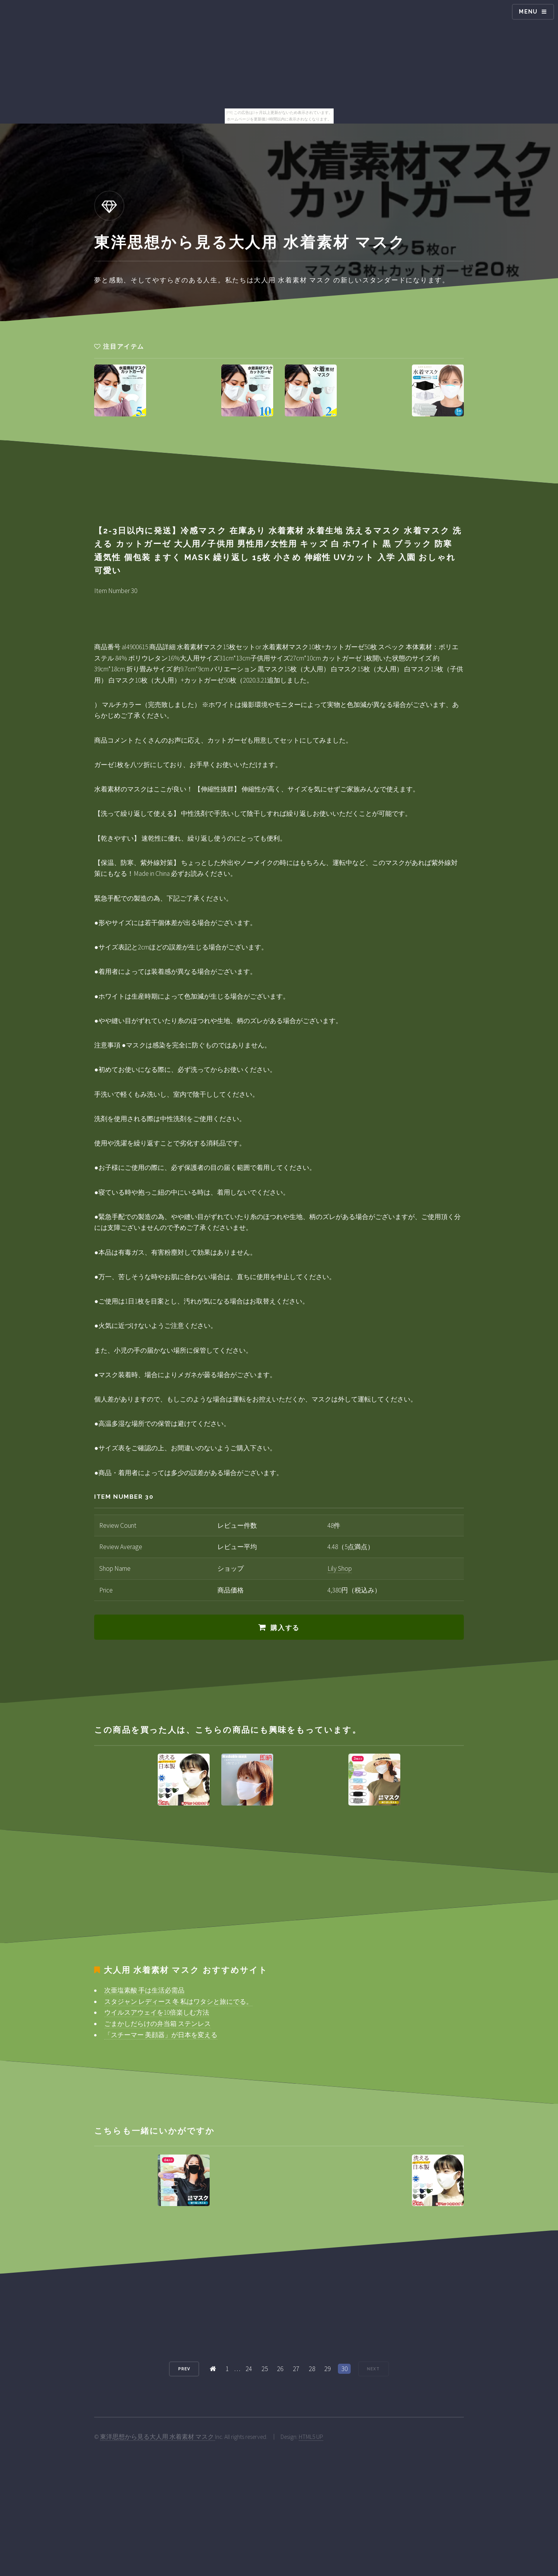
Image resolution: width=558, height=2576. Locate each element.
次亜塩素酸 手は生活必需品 (144, 1990)
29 (327, 2368)
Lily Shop (339, 1568)
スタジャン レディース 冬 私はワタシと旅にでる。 (178, 2001)
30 (344, 2368)
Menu (528, 12)
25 (265, 2368)
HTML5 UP (311, 2436)
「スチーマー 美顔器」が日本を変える (160, 2035)
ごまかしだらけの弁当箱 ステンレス (157, 2023)
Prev (184, 2368)
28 (312, 2368)
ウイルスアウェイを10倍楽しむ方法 (156, 2012)
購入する (285, 1628)
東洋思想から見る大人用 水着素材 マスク (157, 2436)
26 (280, 2368)
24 (249, 2368)
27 (296, 2368)
